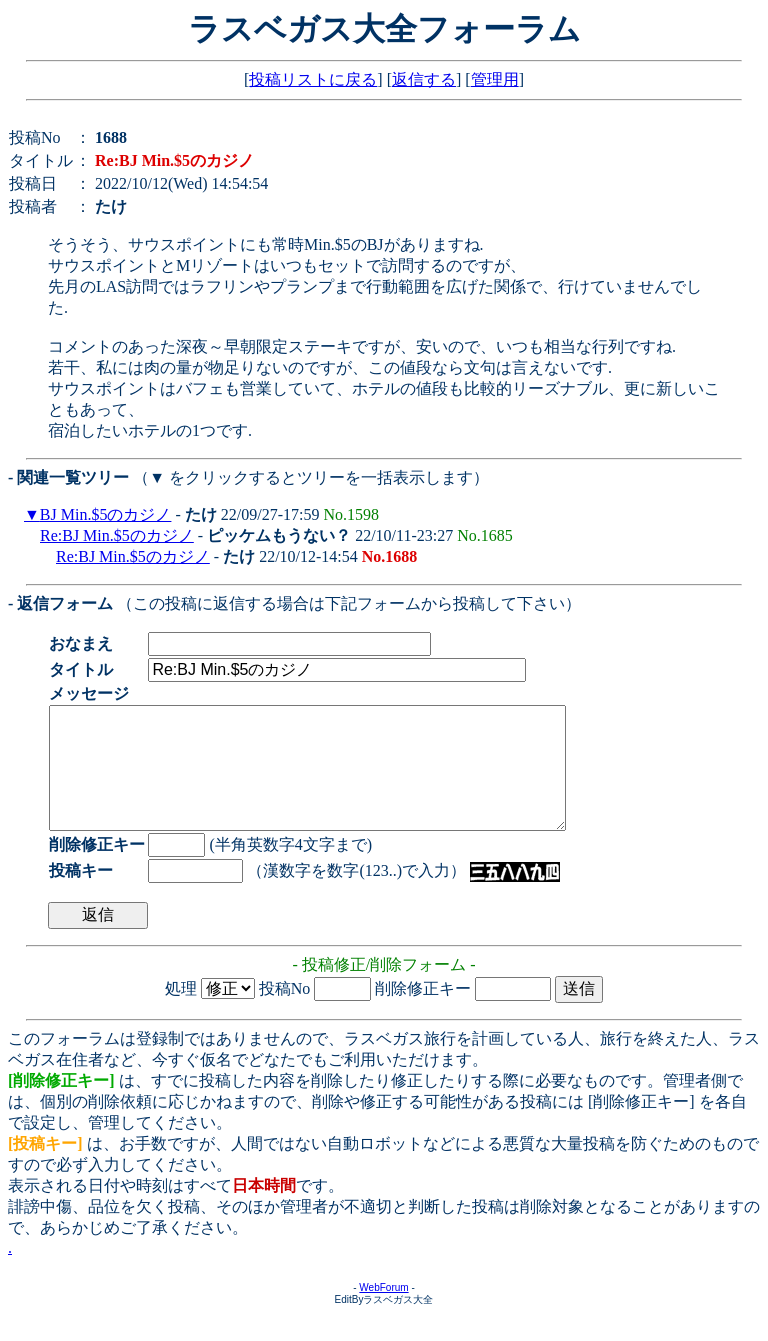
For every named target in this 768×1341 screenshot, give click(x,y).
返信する (424, 79)
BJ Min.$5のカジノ (106, 514)
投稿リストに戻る (313, 79)
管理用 (495, 79)
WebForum (383, 1311)
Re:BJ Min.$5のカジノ (117, 535)
